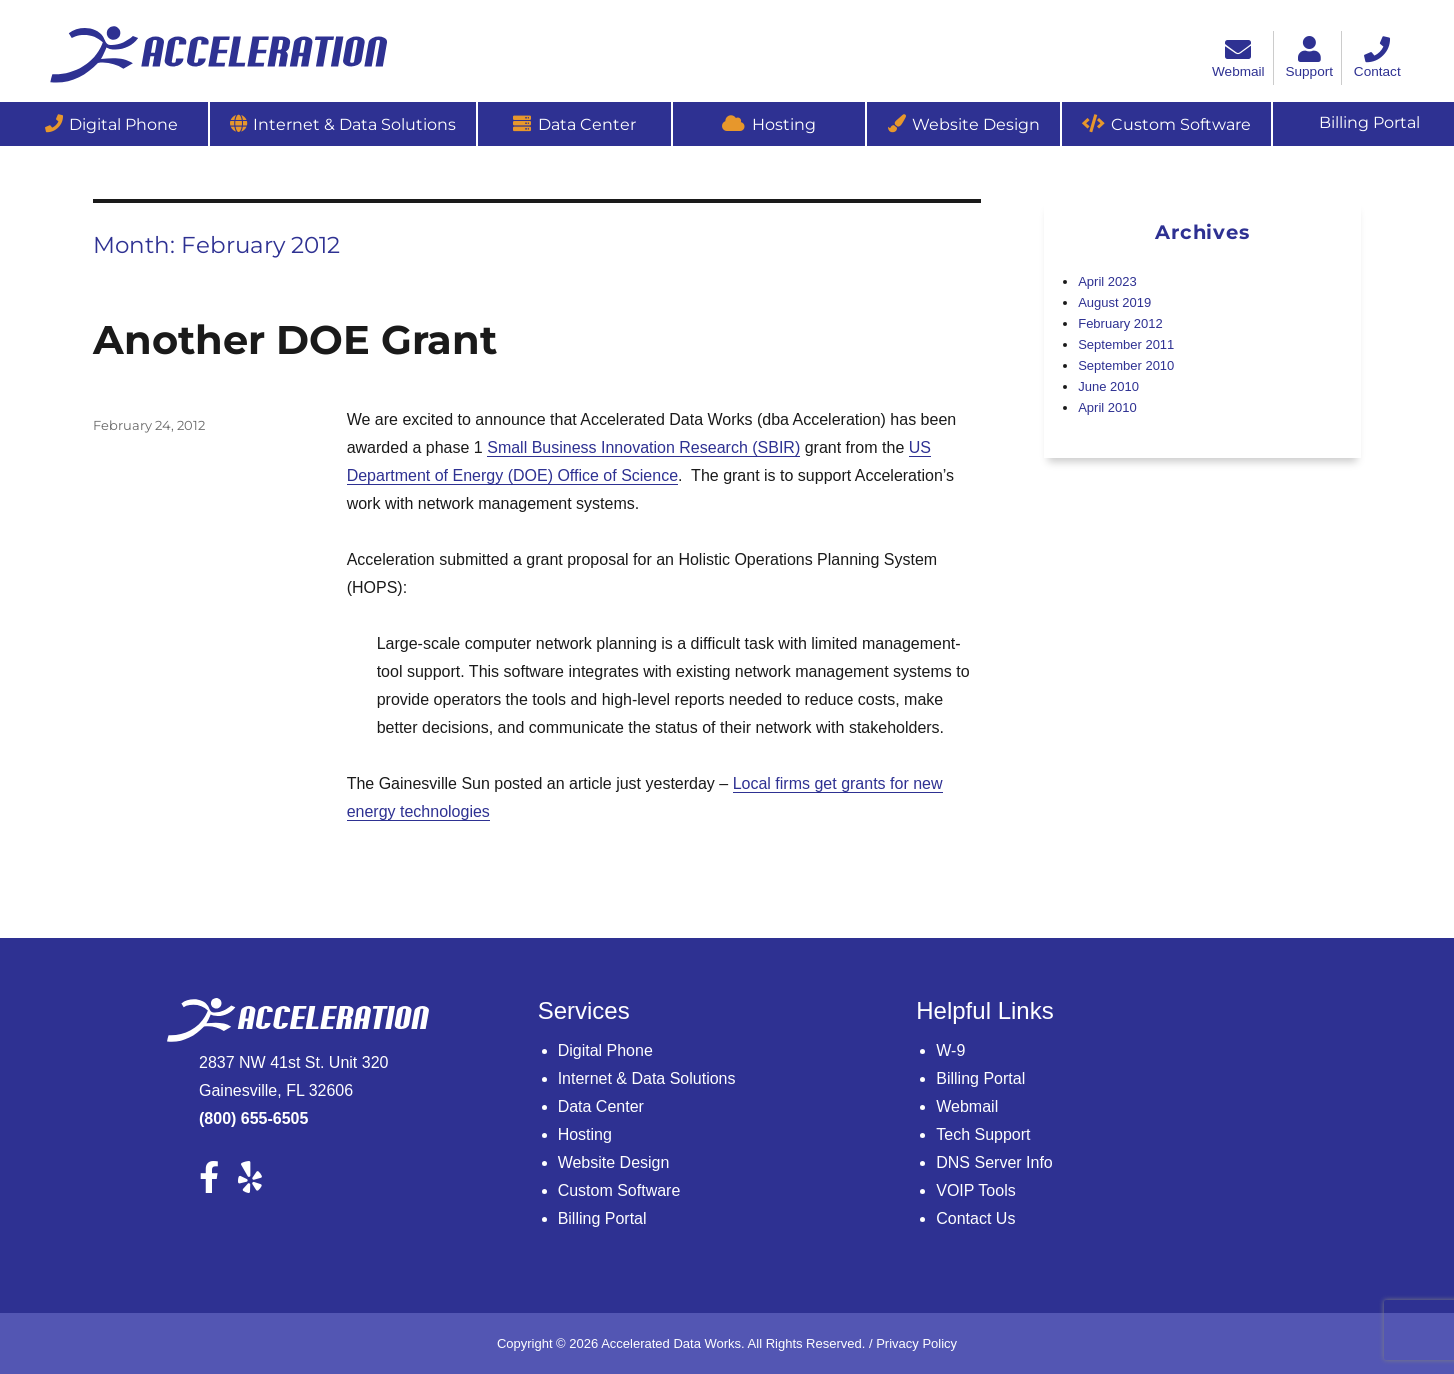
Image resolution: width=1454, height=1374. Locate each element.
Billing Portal (602, 1218)
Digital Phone (123, 124)
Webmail (967, 1106)
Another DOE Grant (295, 339)
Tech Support (983, 1134)
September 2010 (1126, 365)
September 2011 (1126, 344)
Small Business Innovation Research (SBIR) (643, 447)
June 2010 (1108, 386)
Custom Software (1181, 124)
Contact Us (975, 1218)
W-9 (950, 1050)
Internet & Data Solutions (354, 124)
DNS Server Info (994, 1162)
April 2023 (1107, 281)
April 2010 (1107, 407)
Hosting (784, 124)
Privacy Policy (916, 1343)
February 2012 (1120, 323)
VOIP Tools (975, 1190)
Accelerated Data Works (671, 1343)
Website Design (976, 124)
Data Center (587, 124)
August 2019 (1114, 302)
